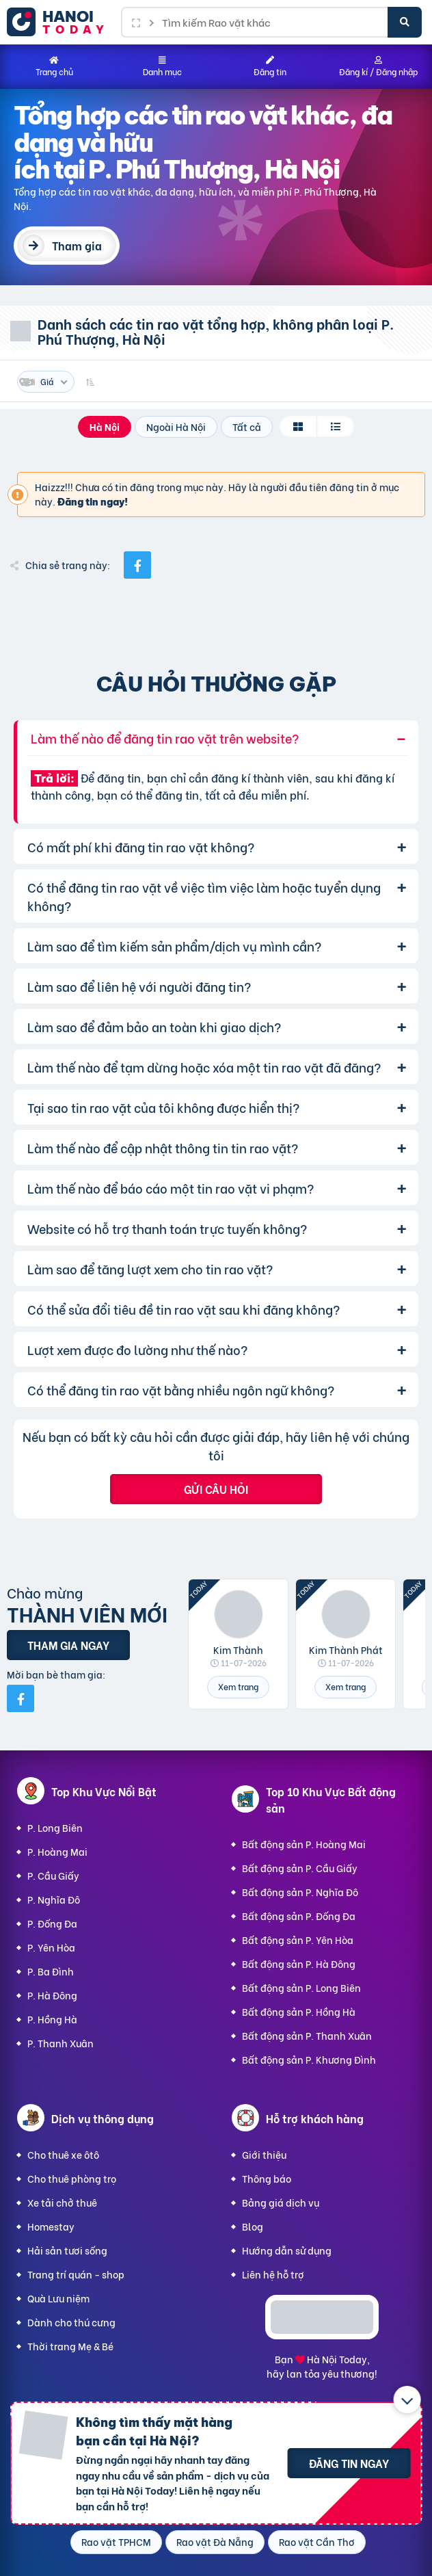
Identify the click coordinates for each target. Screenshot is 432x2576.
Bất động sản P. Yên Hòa (297, 1939)
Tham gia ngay (68, 1645)
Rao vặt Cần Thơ (317, 2541)
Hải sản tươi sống (67, 2250)
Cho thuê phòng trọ (71, 2178)
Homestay (51, 2226)
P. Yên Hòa (51, 1947)
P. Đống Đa (52, 1923)
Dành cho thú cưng (71, 2322)
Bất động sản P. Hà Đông (298, 1963)
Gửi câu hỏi (216, 1489)
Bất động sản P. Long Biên (301, 1987)
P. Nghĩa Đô (53, 1899)
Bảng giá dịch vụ (280, 2202)
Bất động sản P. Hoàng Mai (304, 1844)
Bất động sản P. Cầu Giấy (299, 1868)
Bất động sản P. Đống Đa (298, 1915)
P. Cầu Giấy (53, 1875)
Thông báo (266, 2178)
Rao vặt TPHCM (116, 2541)
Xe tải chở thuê (62, 2202)
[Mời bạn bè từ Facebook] (20, 1698)
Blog (252, 2226)
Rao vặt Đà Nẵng (215, 2541)
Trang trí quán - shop (75, 2274)
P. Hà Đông (52, 1995)
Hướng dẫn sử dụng (287, 2250)
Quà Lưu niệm (58, 2298)
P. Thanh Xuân (60, 2043)
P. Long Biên (55, 1827)
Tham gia (77, 245)
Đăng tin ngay (349, 2463)
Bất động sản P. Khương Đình (309, 2059)
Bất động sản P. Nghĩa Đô (300, 1891)
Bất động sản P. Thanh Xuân (307, 2035)
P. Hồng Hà (52, 2019)
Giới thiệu (264, 2154)
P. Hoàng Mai (57, 1851)
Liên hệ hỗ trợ (273, 2274)
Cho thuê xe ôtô (63, 2154)
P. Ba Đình (50, 1971)
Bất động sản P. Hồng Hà (298, 2011)
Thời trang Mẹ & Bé (70, 2346)
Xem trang (238, 1686)
